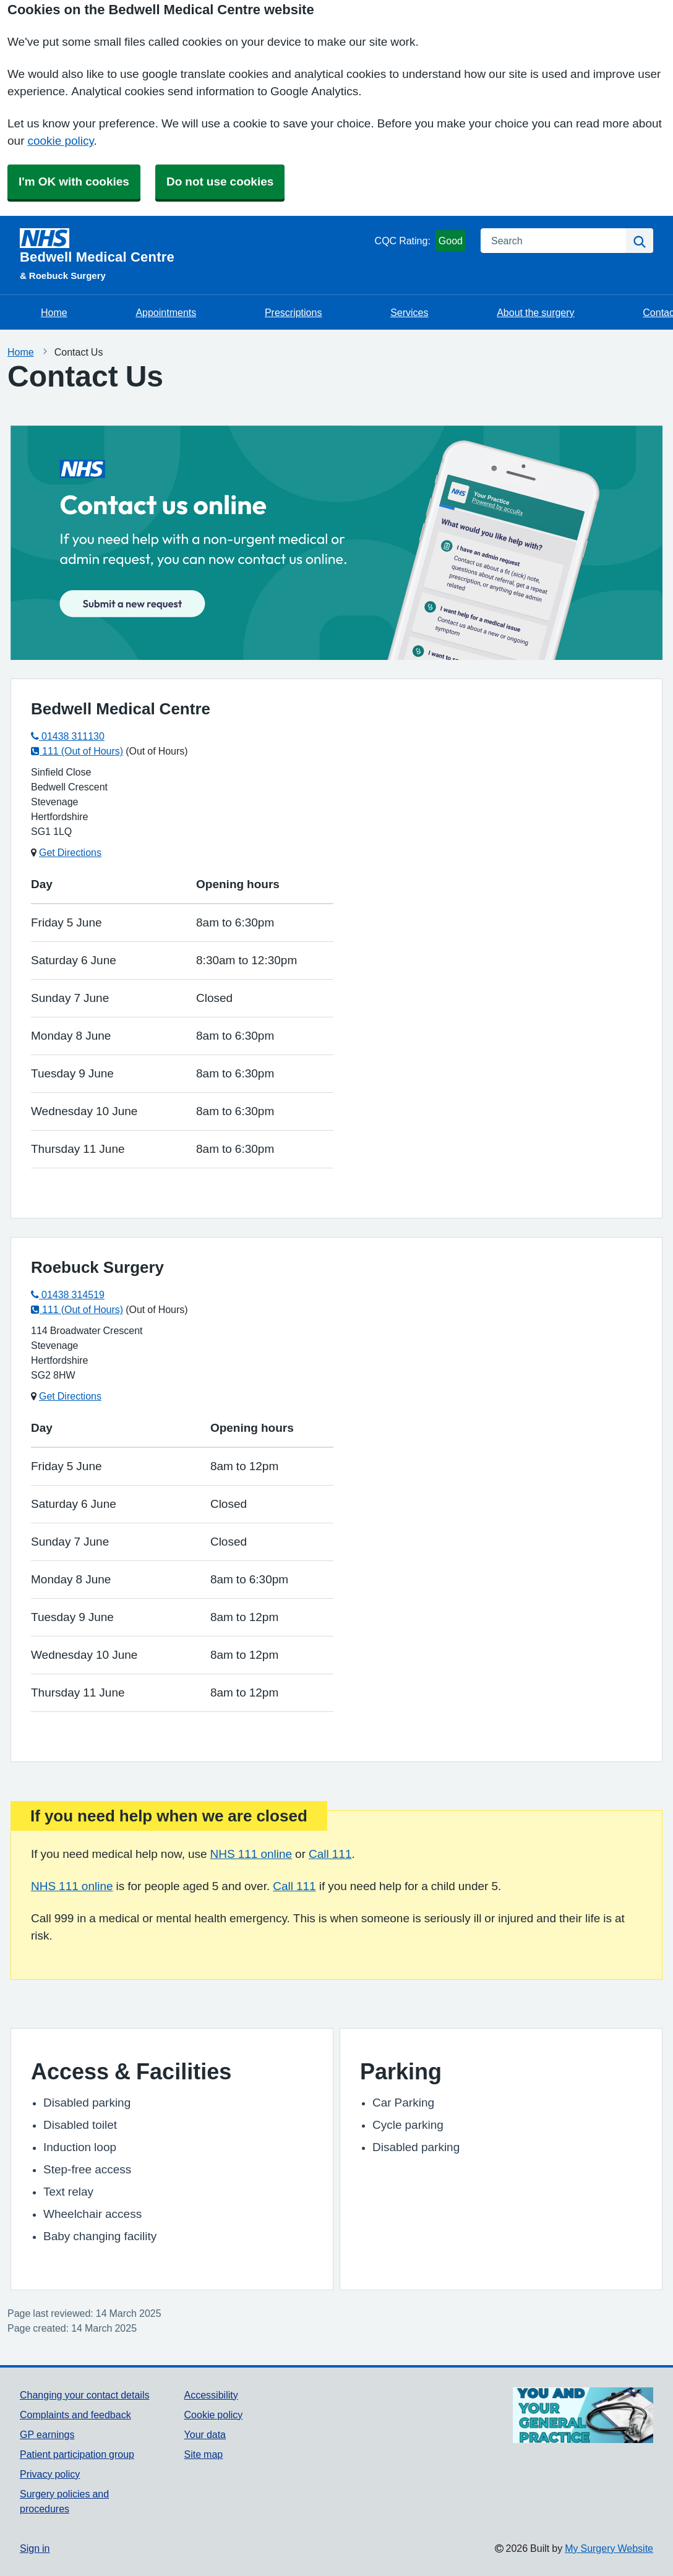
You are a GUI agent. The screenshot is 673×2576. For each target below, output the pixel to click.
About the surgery (535, 312)
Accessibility (211, 2395)
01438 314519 (68, 1294)
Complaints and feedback (75, 2415)
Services (409, 312)
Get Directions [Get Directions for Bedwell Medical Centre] (70, 852)
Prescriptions (293, 312)
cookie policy (60, 141)
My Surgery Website (609, 2548)
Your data (205, 2434)
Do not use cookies (219, 181)
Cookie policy (213, 2415)
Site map (203, 2454)
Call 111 (330, 1854)
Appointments (165, 312)
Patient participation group (77, 2454)
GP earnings (47, 2434)
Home (54, 312)
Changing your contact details (84, 2395)
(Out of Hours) (156, 751)
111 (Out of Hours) (77, 751)
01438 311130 (68, 736)
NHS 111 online (251, 1854)
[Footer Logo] (583, 2415)
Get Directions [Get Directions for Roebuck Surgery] (70, 1396)
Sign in (34, 2548)
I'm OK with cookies (74, 181)
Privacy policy (50, 2474)
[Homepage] (195, 246)
